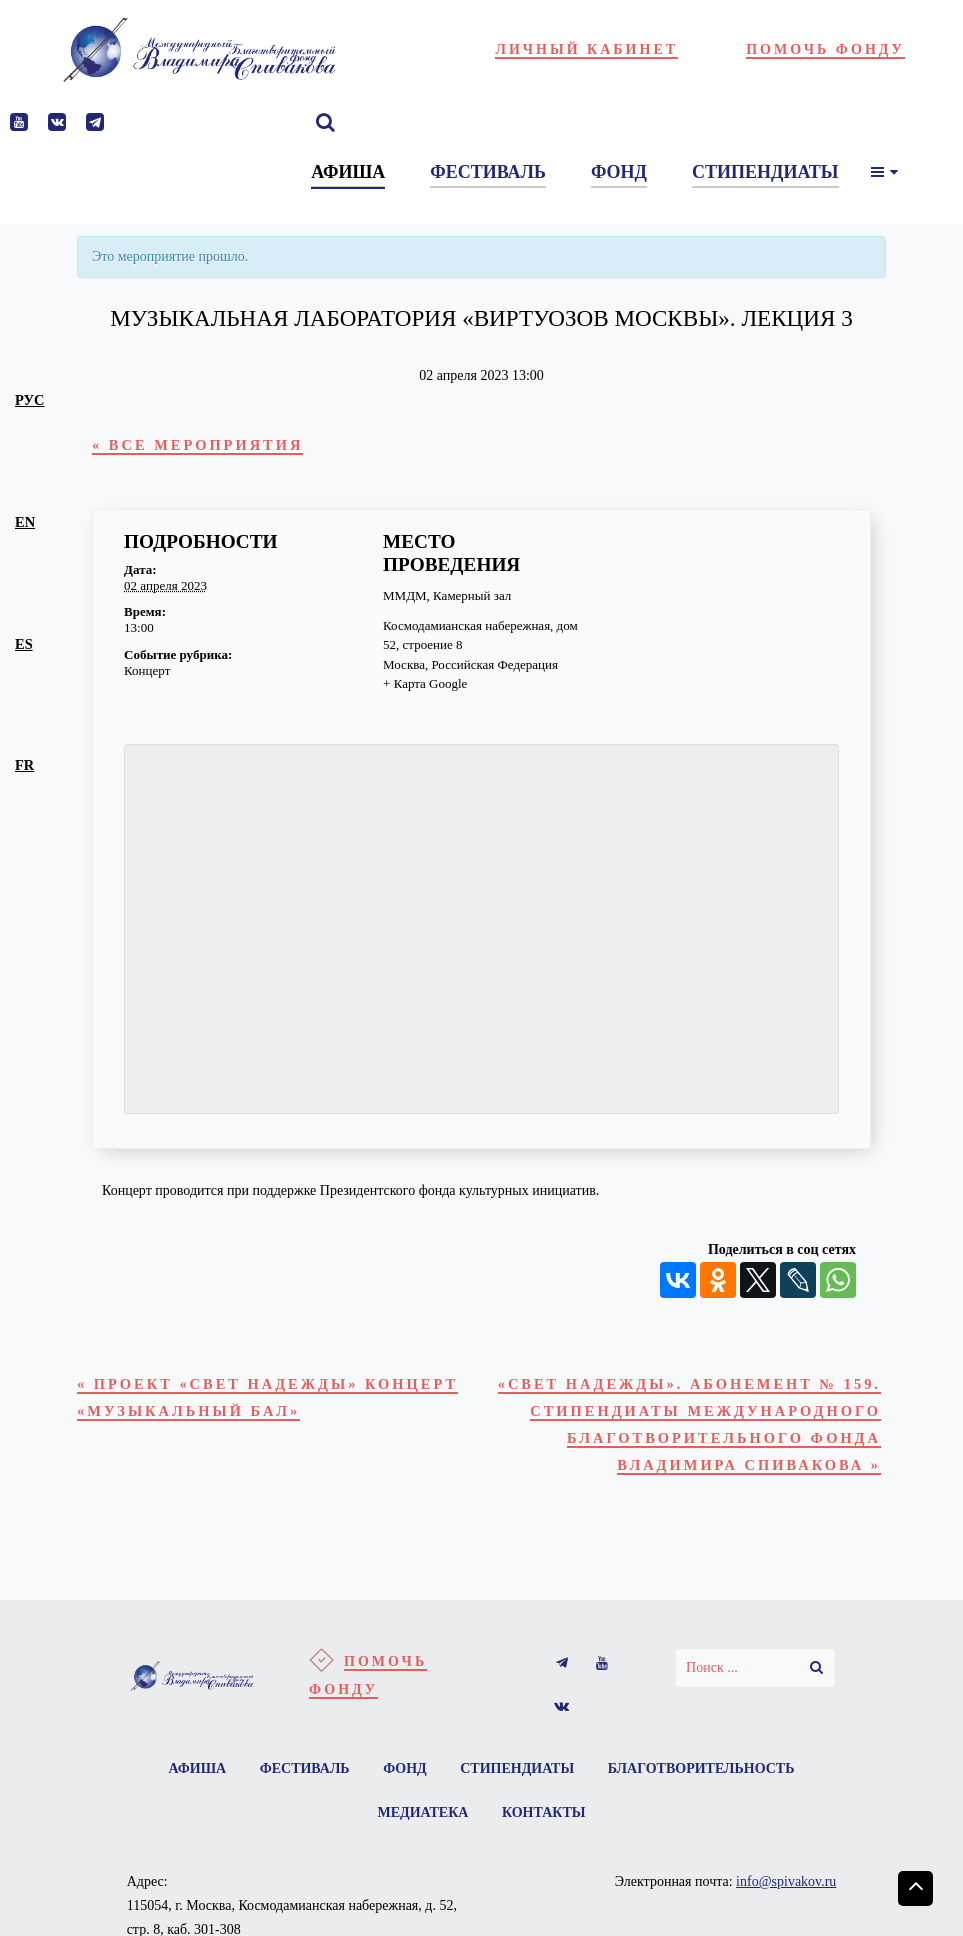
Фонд (405, 1768)
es (24, 644)
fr (24, 765)
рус (29, 400)
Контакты (544, 1812)
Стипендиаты (517, 1768)
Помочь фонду (825, 49)
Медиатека (423, 1812)
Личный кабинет (586, 49)
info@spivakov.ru (786, 1881)
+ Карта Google (425, 683)
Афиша (198, 1768)
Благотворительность (701, 1768)
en (25, 522)
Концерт (147, 670)
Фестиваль (305, 1768)
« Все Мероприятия (197, 445)
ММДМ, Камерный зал (447, 595)
